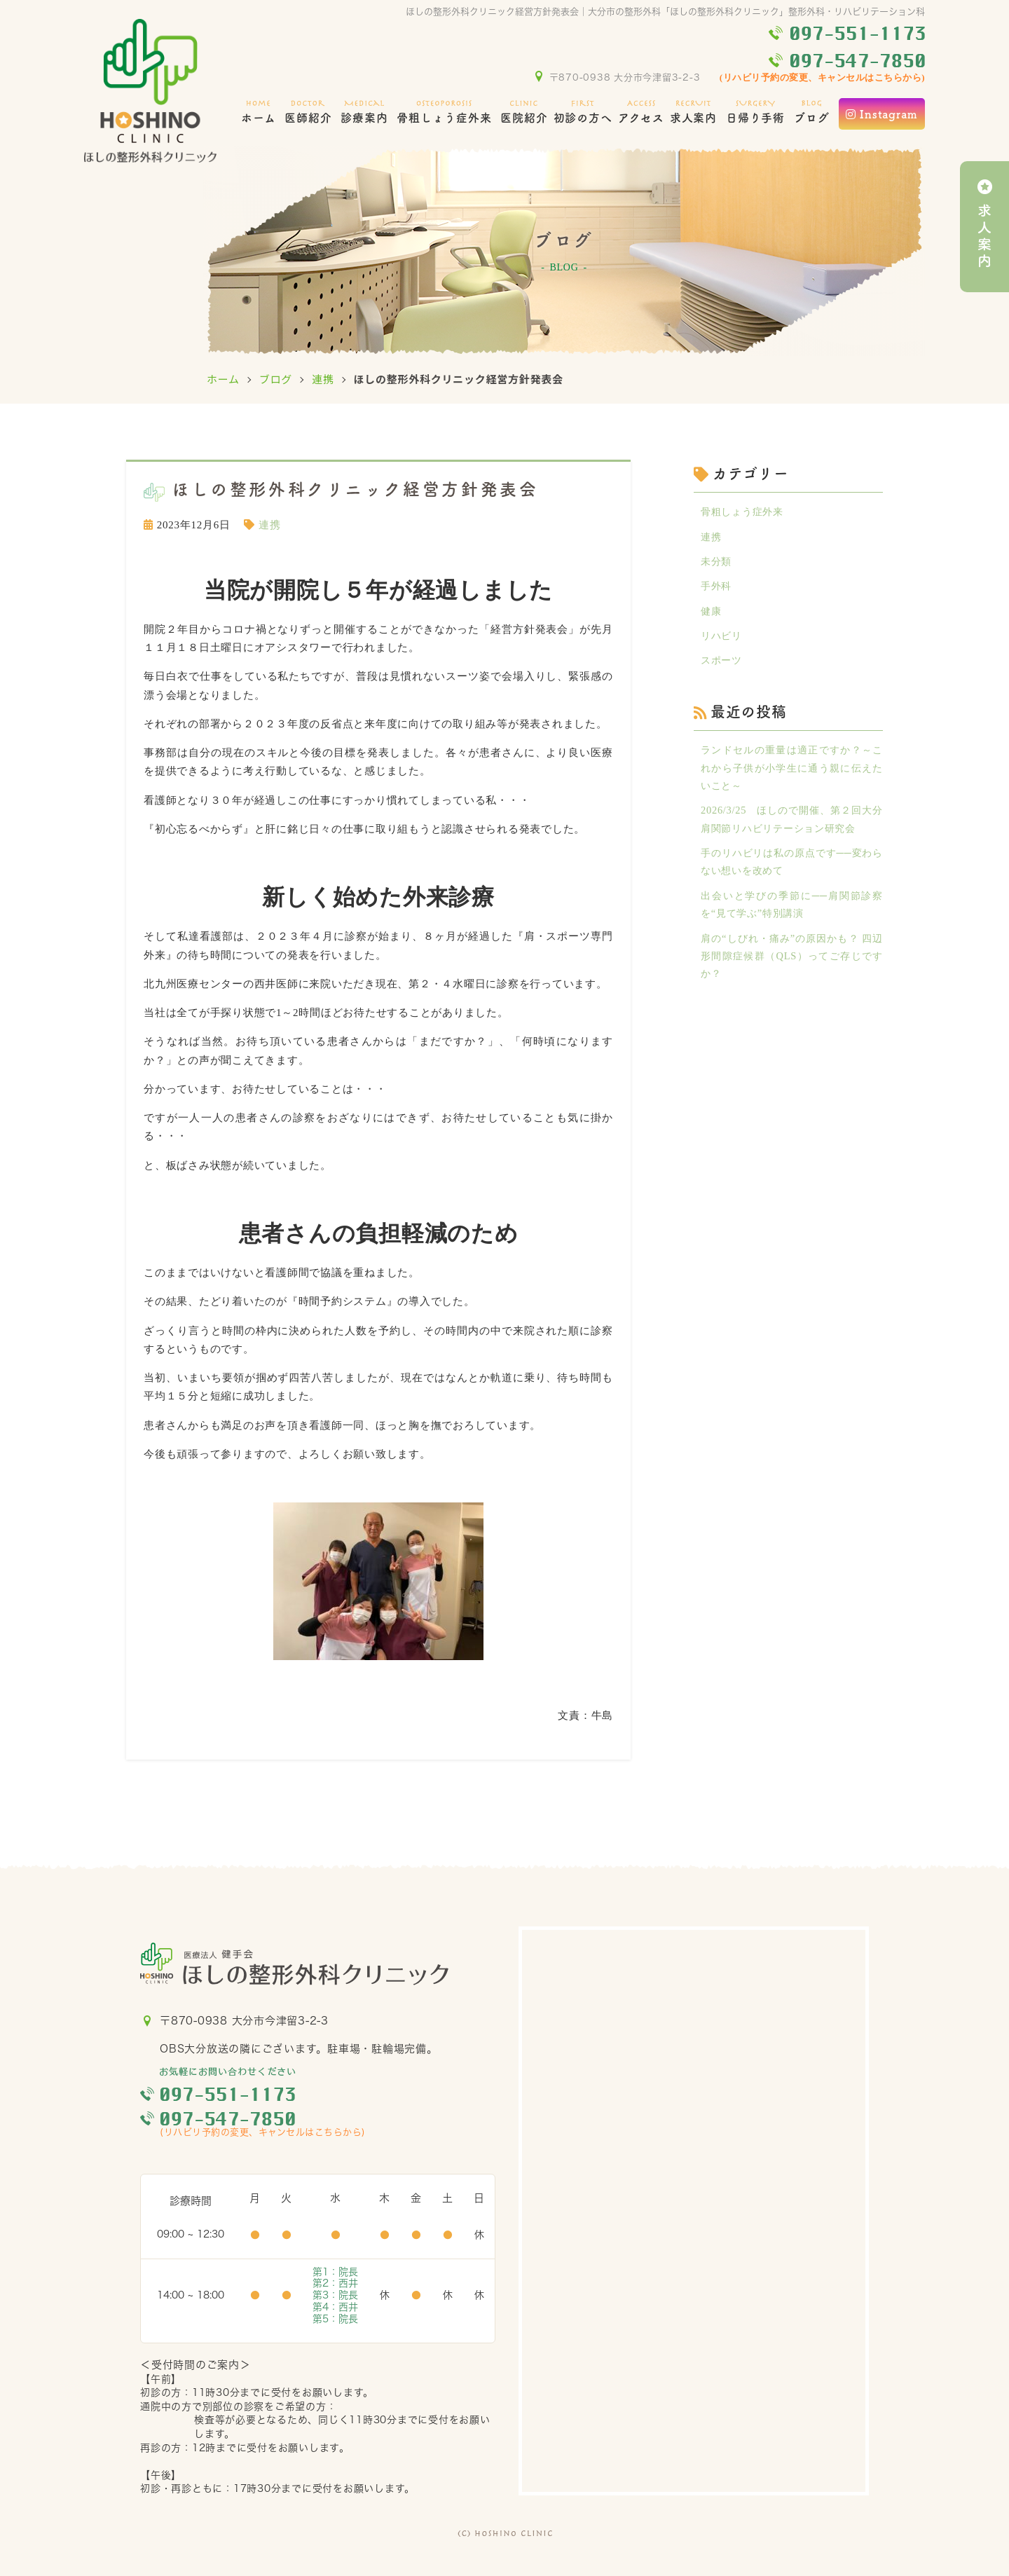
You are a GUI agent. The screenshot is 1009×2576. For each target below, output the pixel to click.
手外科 (717, 588)
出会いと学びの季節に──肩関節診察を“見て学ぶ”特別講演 (792, 914)
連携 (323, 378)
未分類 (717, 563)
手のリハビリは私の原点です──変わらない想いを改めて (792, 870)
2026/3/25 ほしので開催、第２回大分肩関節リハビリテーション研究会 (792, 827)
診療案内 (364, 110)
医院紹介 (524, 110)
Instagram (882, 113)
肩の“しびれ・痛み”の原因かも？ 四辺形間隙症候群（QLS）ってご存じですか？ (792, 967)
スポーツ (723, 665)
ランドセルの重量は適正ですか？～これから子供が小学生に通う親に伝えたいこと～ (792, 774)
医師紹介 (308, 110)
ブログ (812, 110)
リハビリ (723, 639)
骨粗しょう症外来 (444, 110)
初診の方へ (583, 110)
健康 (712, 613)
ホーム (258, 110)
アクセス (641, 110)
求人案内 (694, 110)
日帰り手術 (755, 110)
